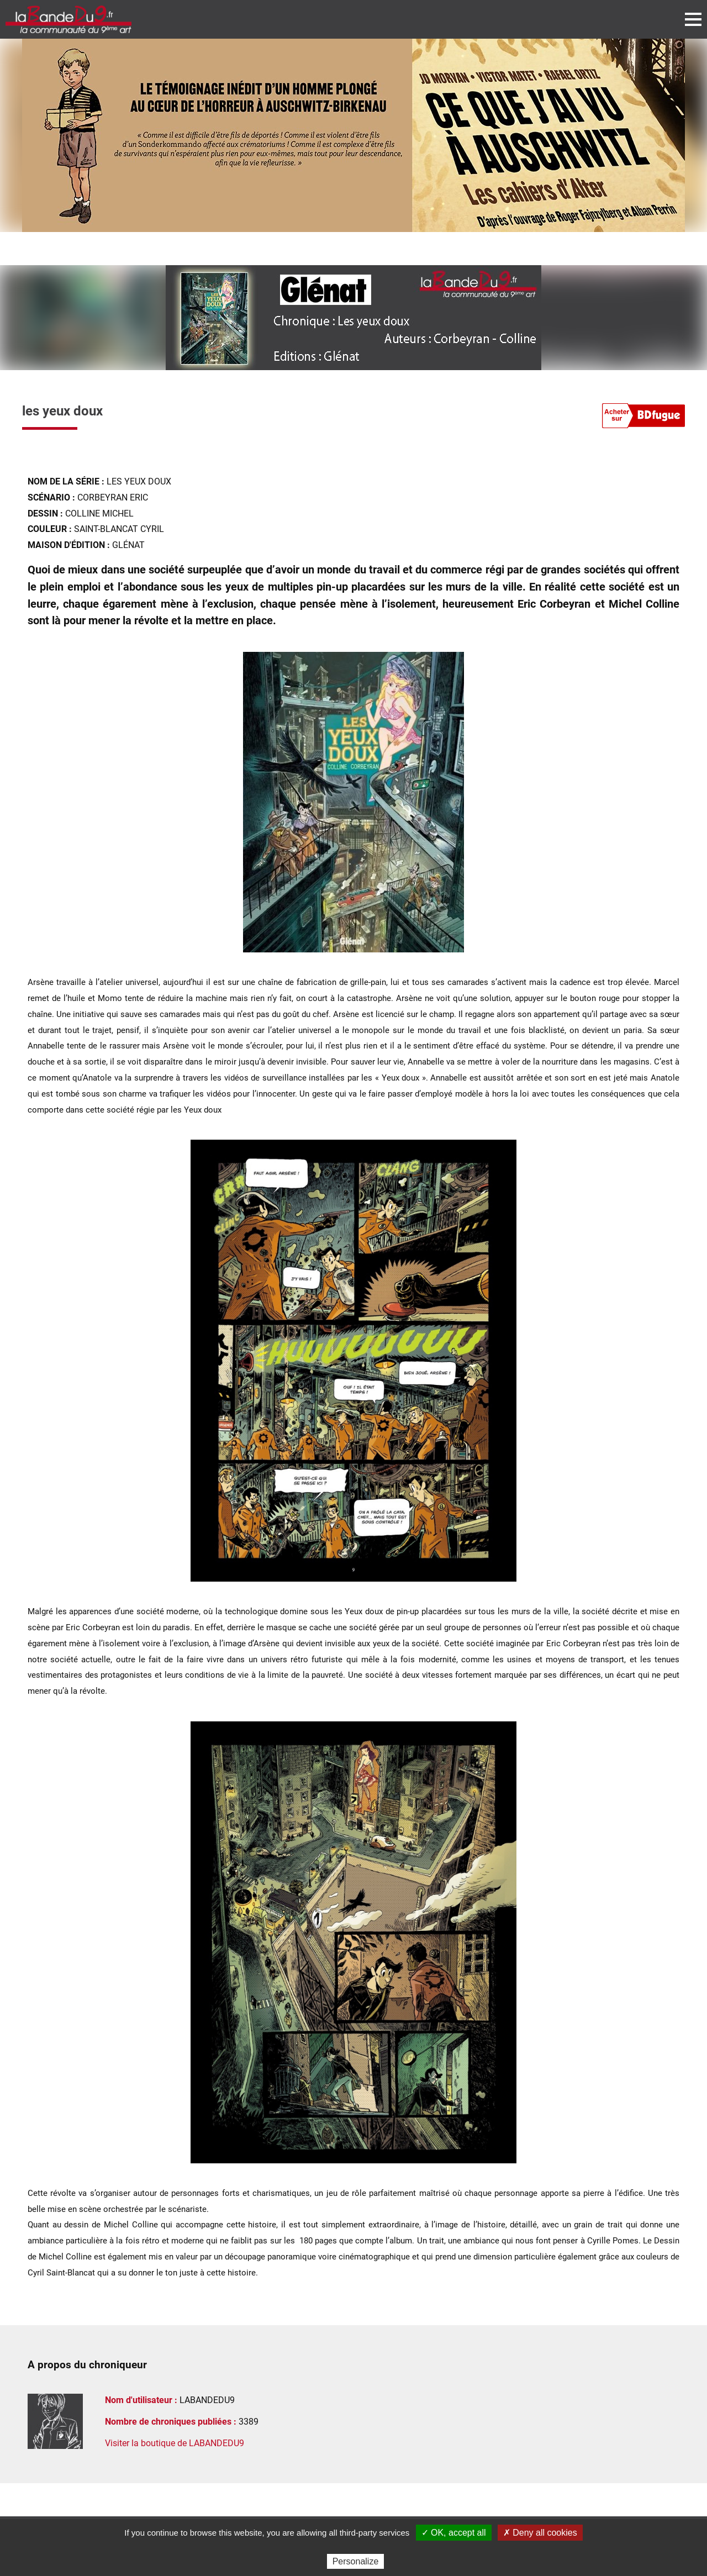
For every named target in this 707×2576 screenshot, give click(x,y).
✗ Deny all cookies (540, 2532)
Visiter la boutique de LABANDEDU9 (174, 2443)
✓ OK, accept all (453, 2532)
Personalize (356, 2561)
